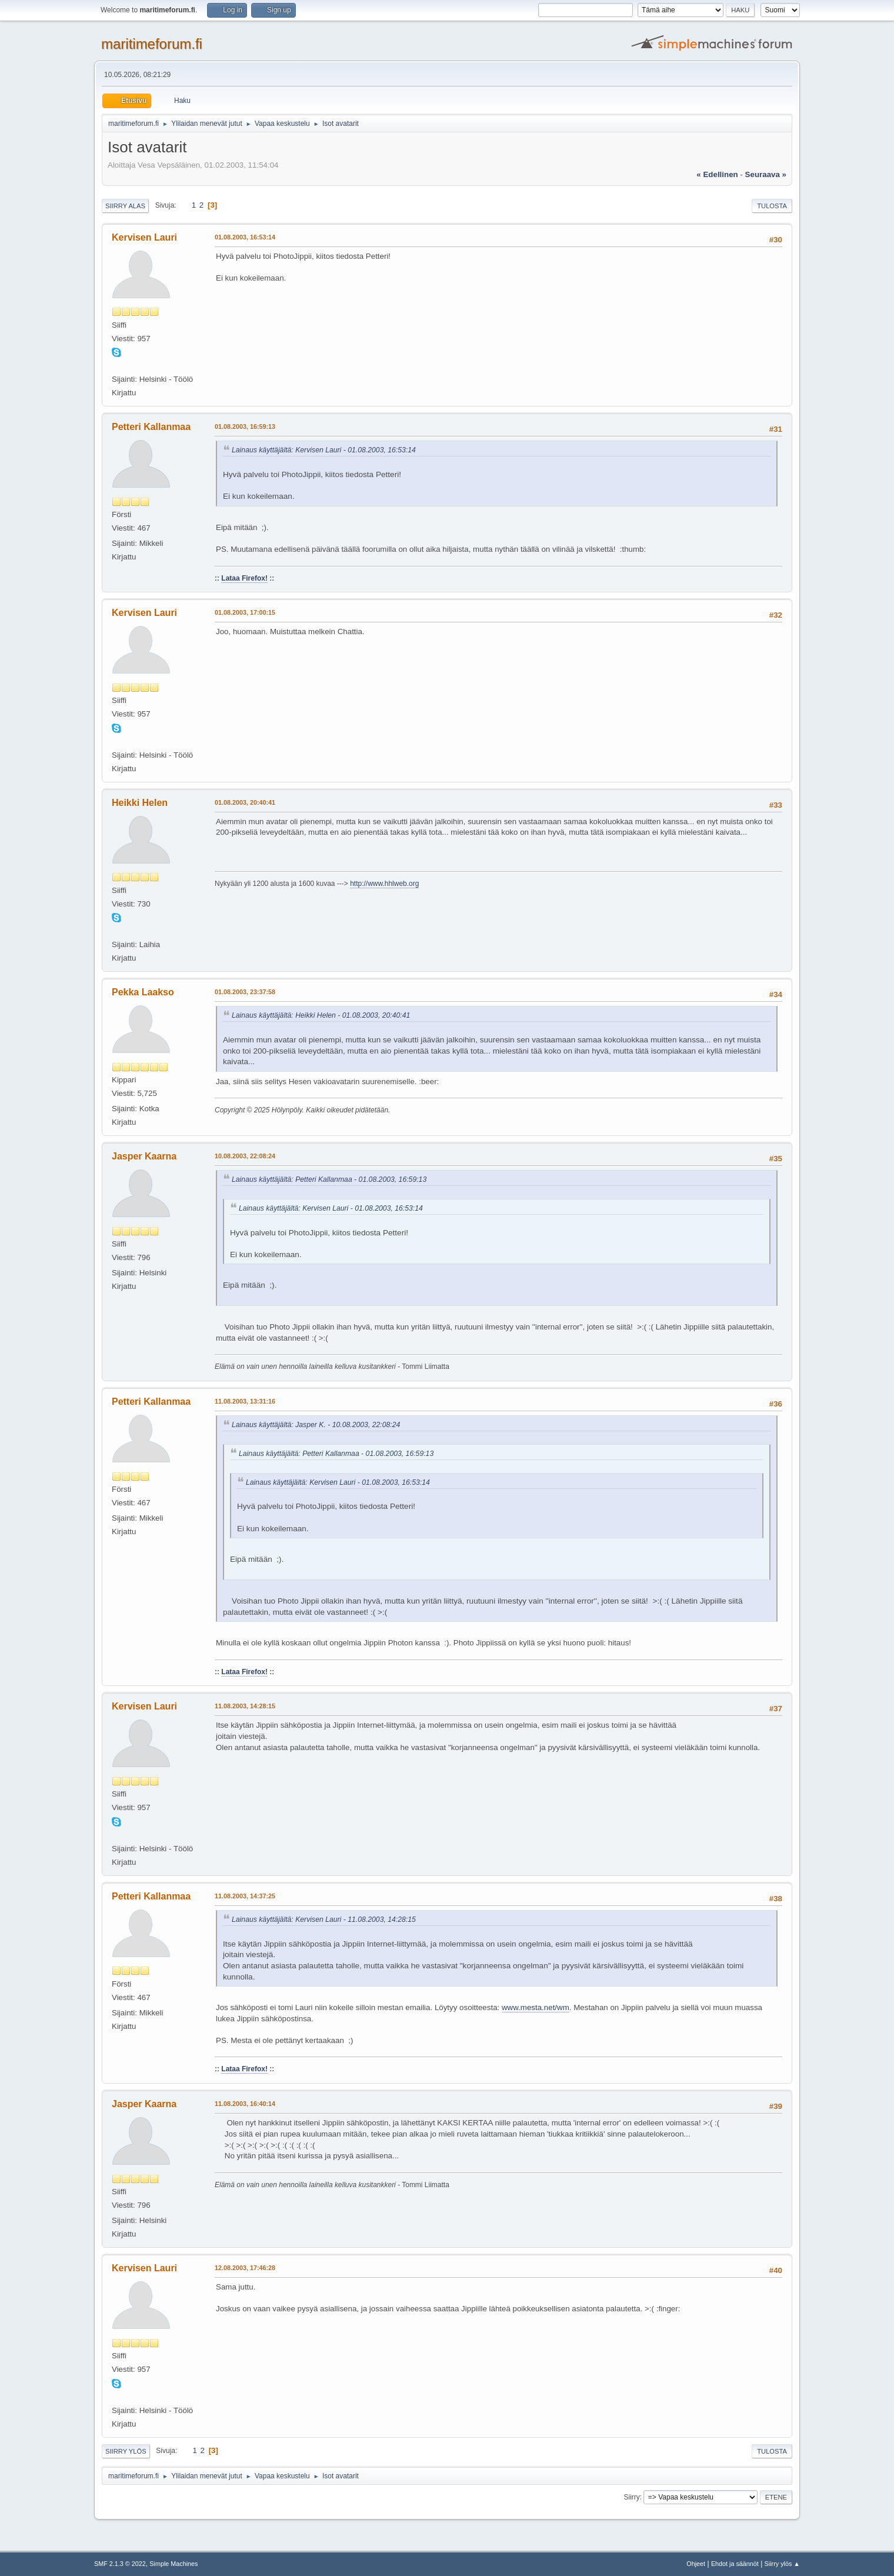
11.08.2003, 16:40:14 (245, 2103)
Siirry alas (125, 205)
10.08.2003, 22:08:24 (245, 1155)
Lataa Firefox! (244, 578)
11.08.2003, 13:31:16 (245, 1401)
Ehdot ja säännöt (735, 2563)
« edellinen (717, 174)
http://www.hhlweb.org (384, 883)
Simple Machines (173, 2563)
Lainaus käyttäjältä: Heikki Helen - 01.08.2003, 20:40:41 (321, 1015)
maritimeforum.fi (151, 44)
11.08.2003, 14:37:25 (245, 1895)
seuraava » (765, 174)
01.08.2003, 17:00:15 (245, 612)
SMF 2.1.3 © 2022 (120, 2563)
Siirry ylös (125, 2451)
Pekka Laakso (143, 992)
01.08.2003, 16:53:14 (245, 237)
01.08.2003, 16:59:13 (245, 426)
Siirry (631, 2497)
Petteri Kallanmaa (151, 427)
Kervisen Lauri (144, 237)
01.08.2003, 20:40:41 (245, 802)
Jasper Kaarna (144, 1156)
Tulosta (772, 205)
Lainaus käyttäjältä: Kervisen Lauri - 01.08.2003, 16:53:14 (324, 450)
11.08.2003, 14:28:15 (245, 1705)
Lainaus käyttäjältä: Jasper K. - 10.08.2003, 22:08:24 (316, 1425)
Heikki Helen (140, 803)
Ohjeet (695, 2563)
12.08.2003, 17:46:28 (245, 2267)
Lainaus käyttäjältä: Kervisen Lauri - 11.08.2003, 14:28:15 (324, 1919)
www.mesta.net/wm (535, 2007)
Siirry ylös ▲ (782, 2563)
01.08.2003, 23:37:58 (245, 991)
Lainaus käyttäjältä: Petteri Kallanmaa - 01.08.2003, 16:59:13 (329, 1179)
